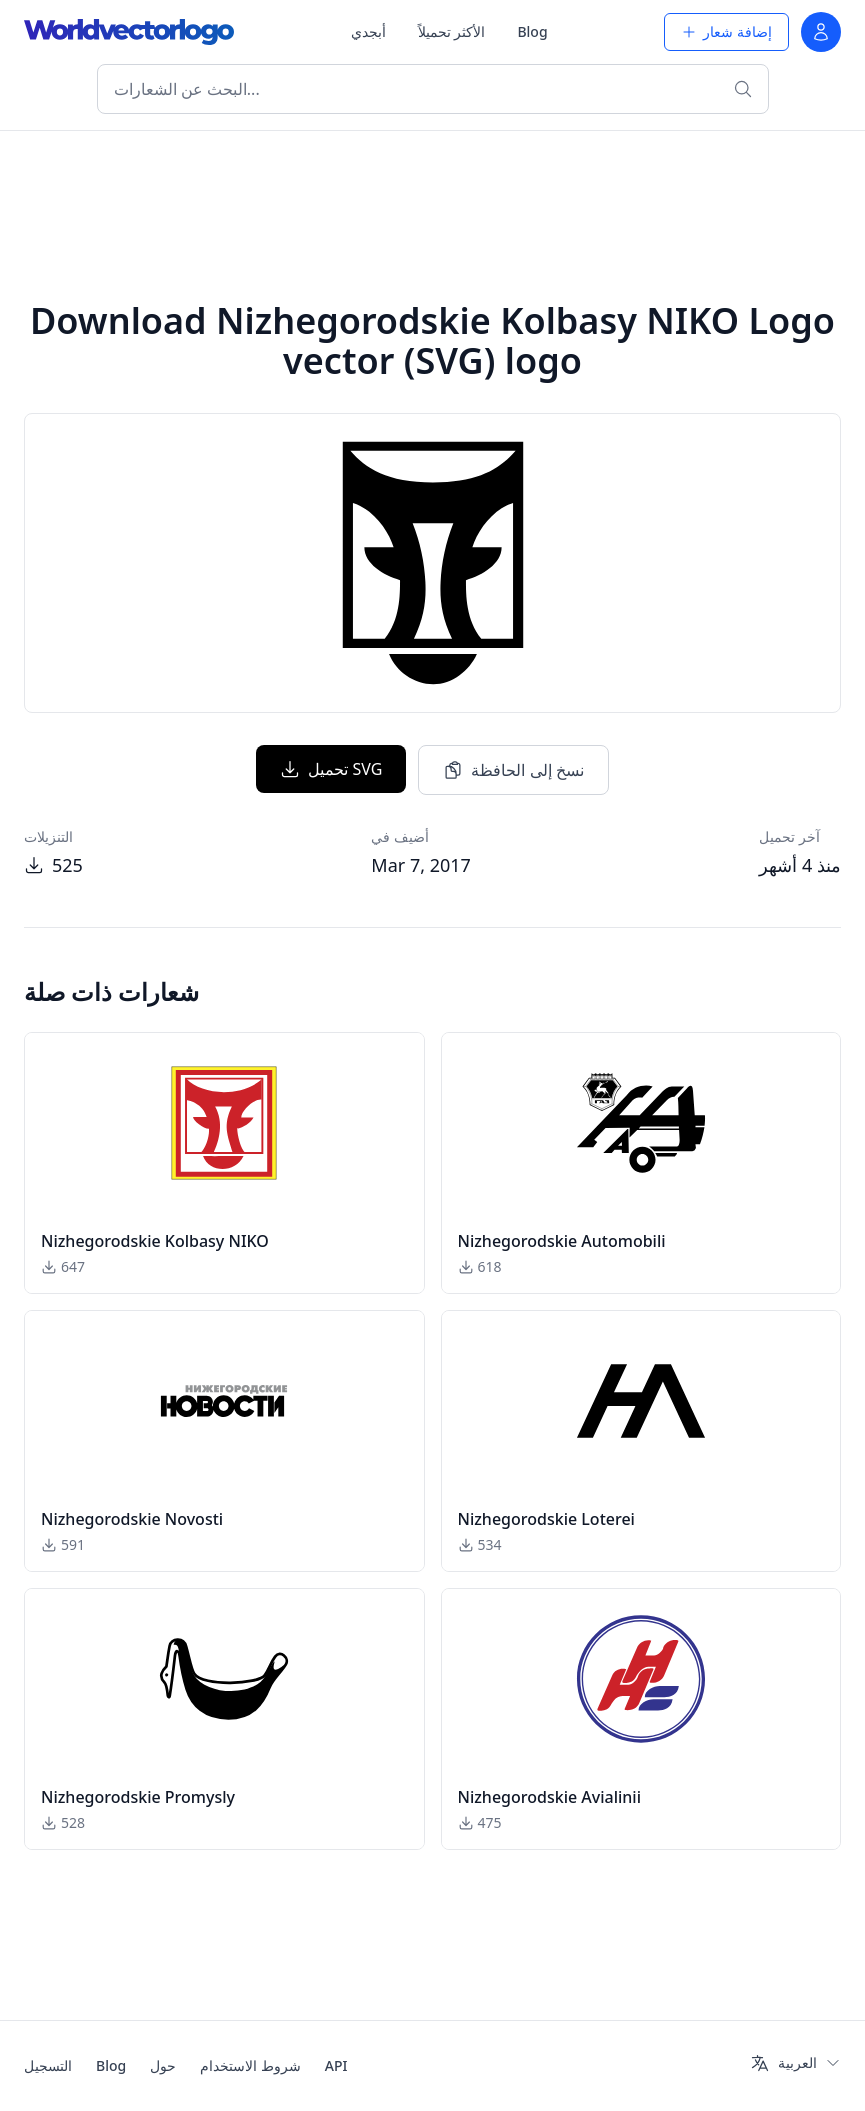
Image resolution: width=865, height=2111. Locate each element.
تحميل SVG (331, 769)
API (336, 2065)
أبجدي (368, 31)
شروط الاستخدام (250, 2065)
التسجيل (48, 2065)
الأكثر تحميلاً (452, 31)
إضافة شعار (726, 31)
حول (163, 2065)
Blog (532, 31)
